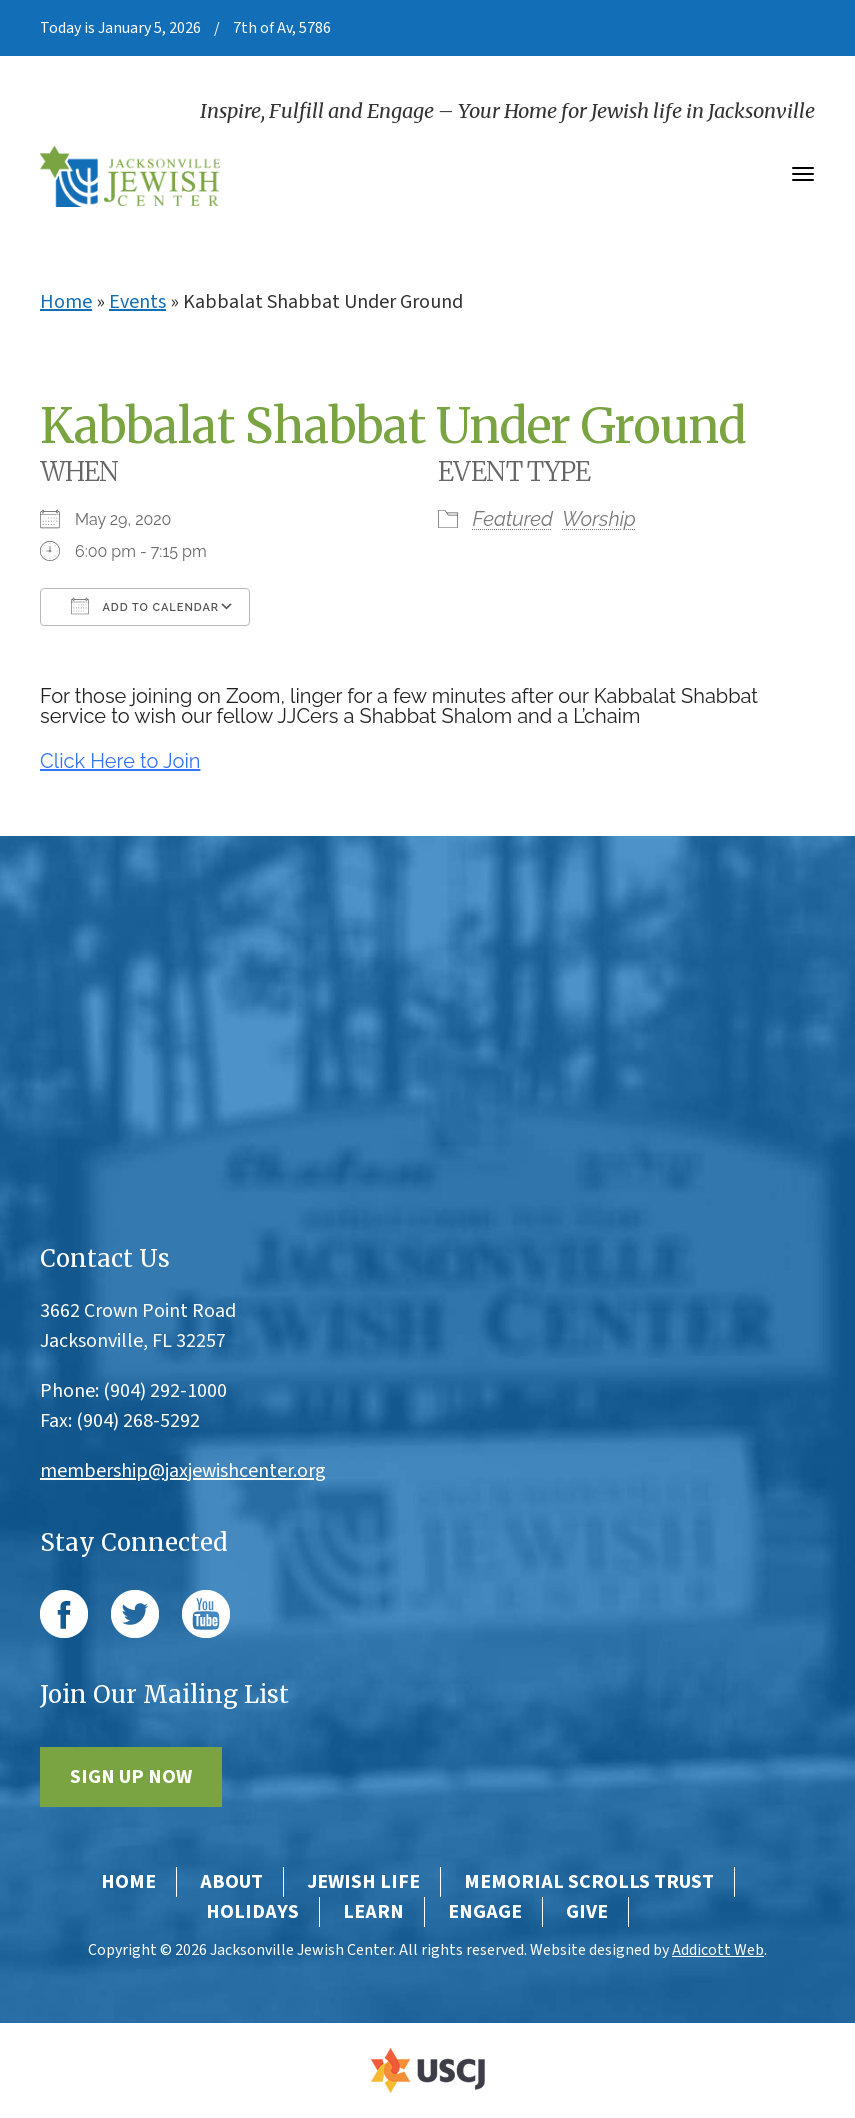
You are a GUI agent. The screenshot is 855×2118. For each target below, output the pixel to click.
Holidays (252, 1912)
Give (587, 1912)
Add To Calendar (145, 606)
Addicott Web (718, 1950)
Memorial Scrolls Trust (589, 1882)
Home (66, 302)
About (231, 1882)
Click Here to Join (120, 761)
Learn (373, 1912)
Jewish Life (363, 1882)
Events (137, 302)
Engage (485, 1912)
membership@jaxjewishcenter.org (183, 1471)
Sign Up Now (131, 1777)
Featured (513, 519)
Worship (599, 519)
